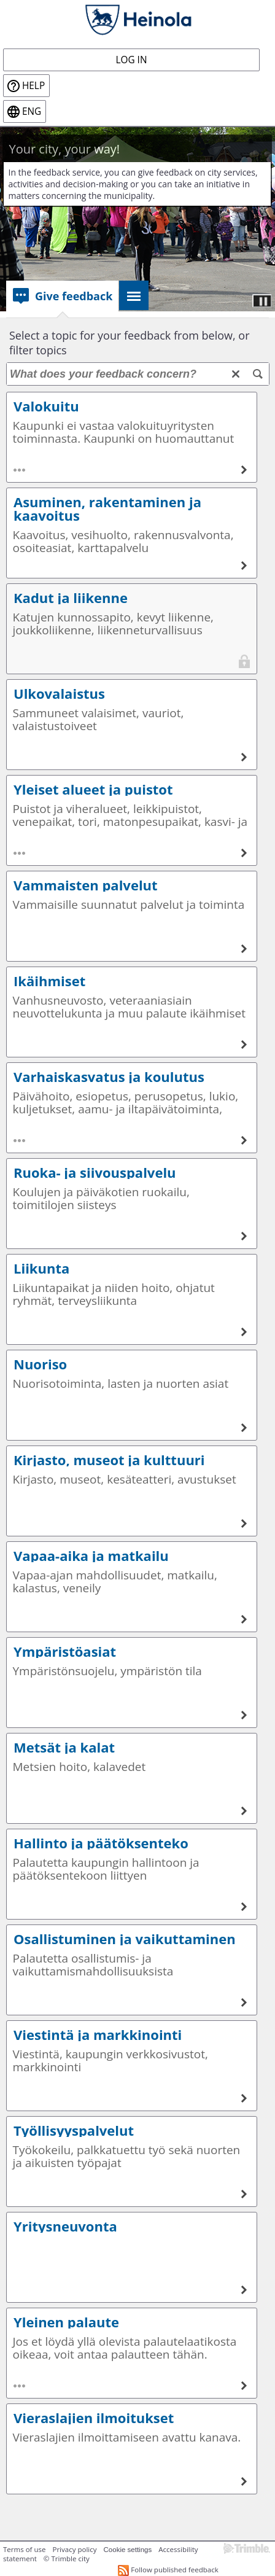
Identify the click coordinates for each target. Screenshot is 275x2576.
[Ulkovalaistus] (244, 757)
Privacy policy (74, 2549)
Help (33, 85)
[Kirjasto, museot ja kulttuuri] (244, 1523)
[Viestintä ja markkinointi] (244, 2098)
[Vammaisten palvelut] (244, 949)
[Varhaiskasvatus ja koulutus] (244, 1140)
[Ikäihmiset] (244, 1044)
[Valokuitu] (244, 470)
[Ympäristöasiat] (244, 1715)
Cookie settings (128, 2549)
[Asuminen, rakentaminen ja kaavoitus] (244, 565)
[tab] (62, 296)
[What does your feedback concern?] (138, 374)
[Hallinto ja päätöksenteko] (244, 1906)
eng (31, 111)
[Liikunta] (244, 1332)
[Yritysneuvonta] (244, 2290)
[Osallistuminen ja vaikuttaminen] (244, 2002)
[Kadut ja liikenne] (244, 661)
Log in (131, 59)
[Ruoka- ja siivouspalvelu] (244, 1236)
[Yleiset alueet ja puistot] (244, 853)
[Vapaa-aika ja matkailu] (244, 1619)
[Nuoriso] (244, 1427)
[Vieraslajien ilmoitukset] (244, 2481)
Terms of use (24, 2549)
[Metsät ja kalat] (244, 1811)
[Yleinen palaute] (244, 2385)
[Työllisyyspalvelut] (244, 2194)
